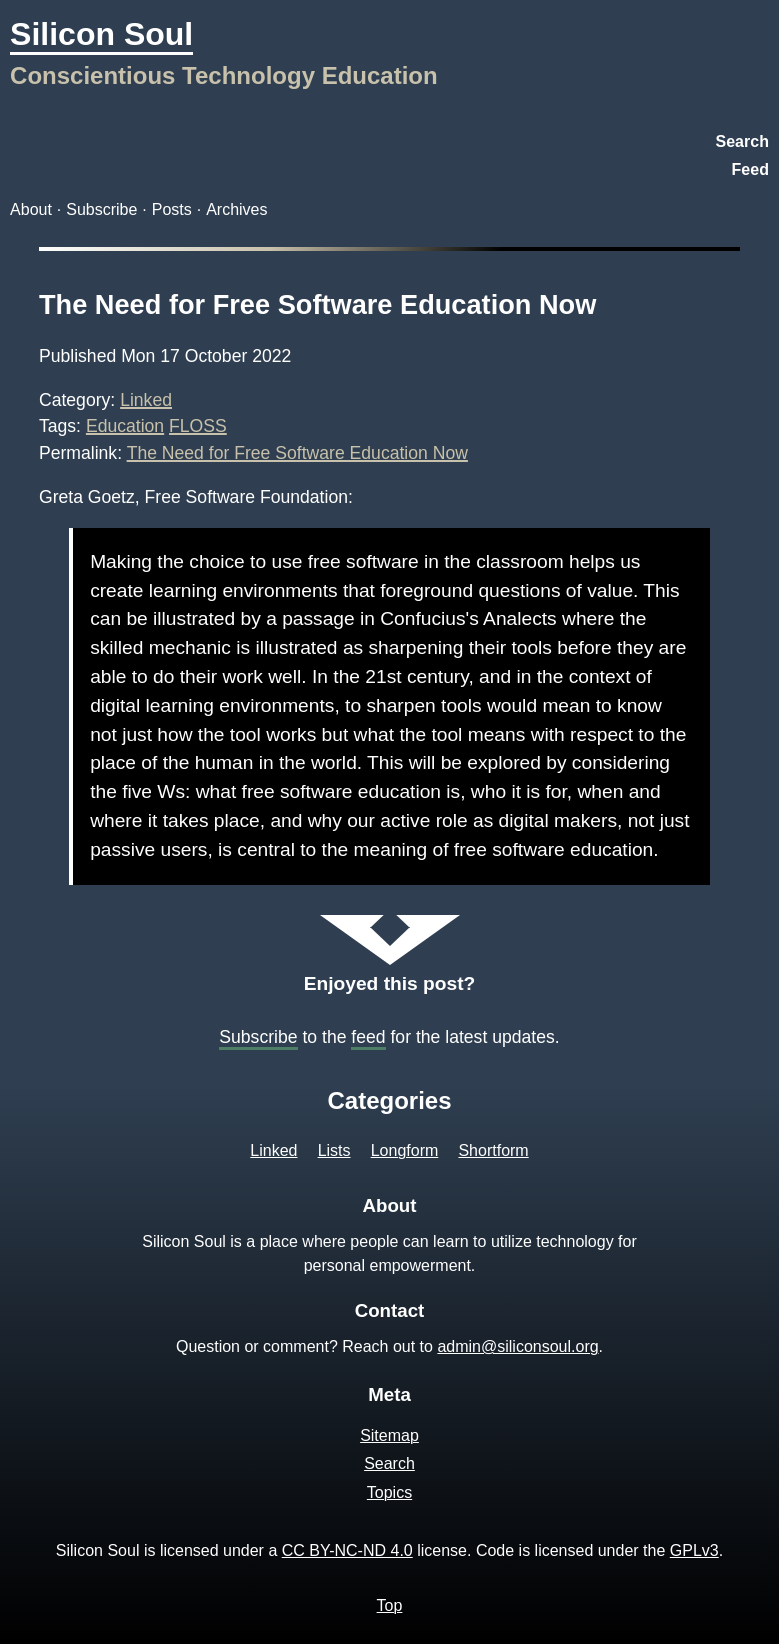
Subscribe (101, 209)
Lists (334, 1150)
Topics (389, 1492)
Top (390, 1605)
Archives (236, 209)
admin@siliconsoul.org (517, 1346)
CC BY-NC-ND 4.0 (347, 1550)
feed (368, 1037)
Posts (172, 209)
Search (742, 141)
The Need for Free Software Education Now (317, 304)
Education (125, 426)
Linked (146, 400)
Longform (405, 1150)
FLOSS (198, 426)
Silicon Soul (101, 34)
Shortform (493, 1150)
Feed (750, 169)
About (31, 209)
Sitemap (389, 1435)
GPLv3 (694, 1550)
